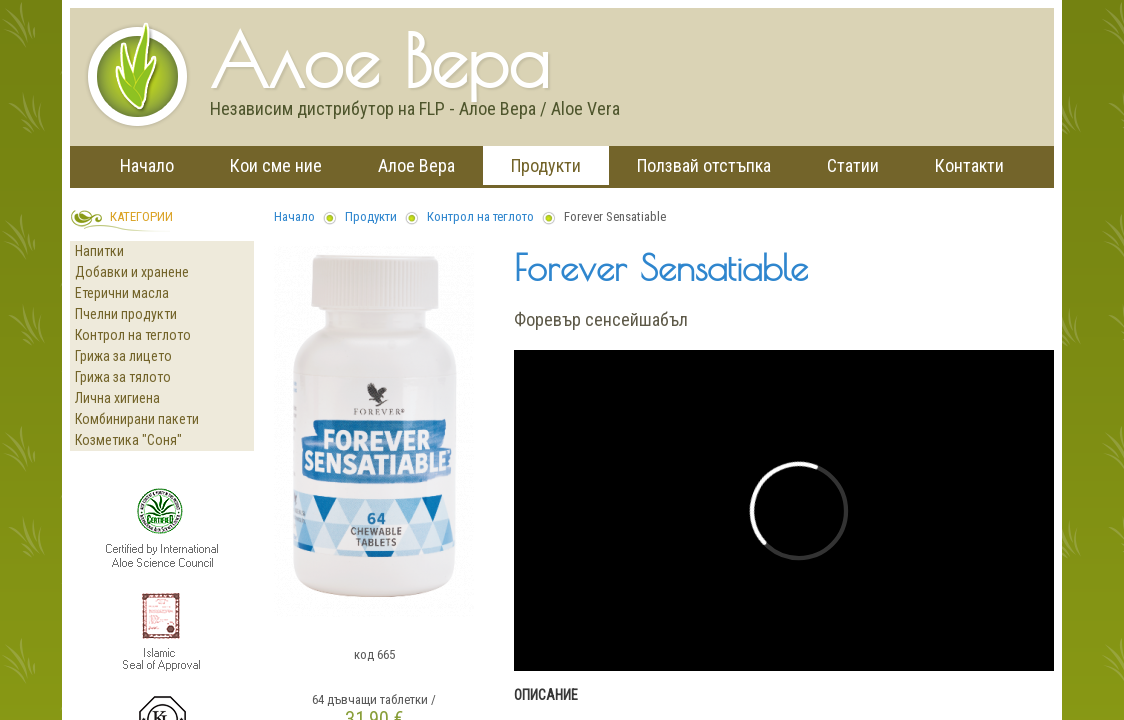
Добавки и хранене (132, 272)
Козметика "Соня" (128, 440)
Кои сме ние (276, 165)
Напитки (99, 251)
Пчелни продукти (126, 314)
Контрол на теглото (133, 335)
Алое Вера (416, 165)
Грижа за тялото (123, 377)
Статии (853, 165)
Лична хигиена (117, 398)
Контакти (969, 165)
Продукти (546, 165)
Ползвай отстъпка (704, 165)
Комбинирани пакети (137, 419)
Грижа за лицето (123, 356)
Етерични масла (122, 293)
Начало (147, 165)
